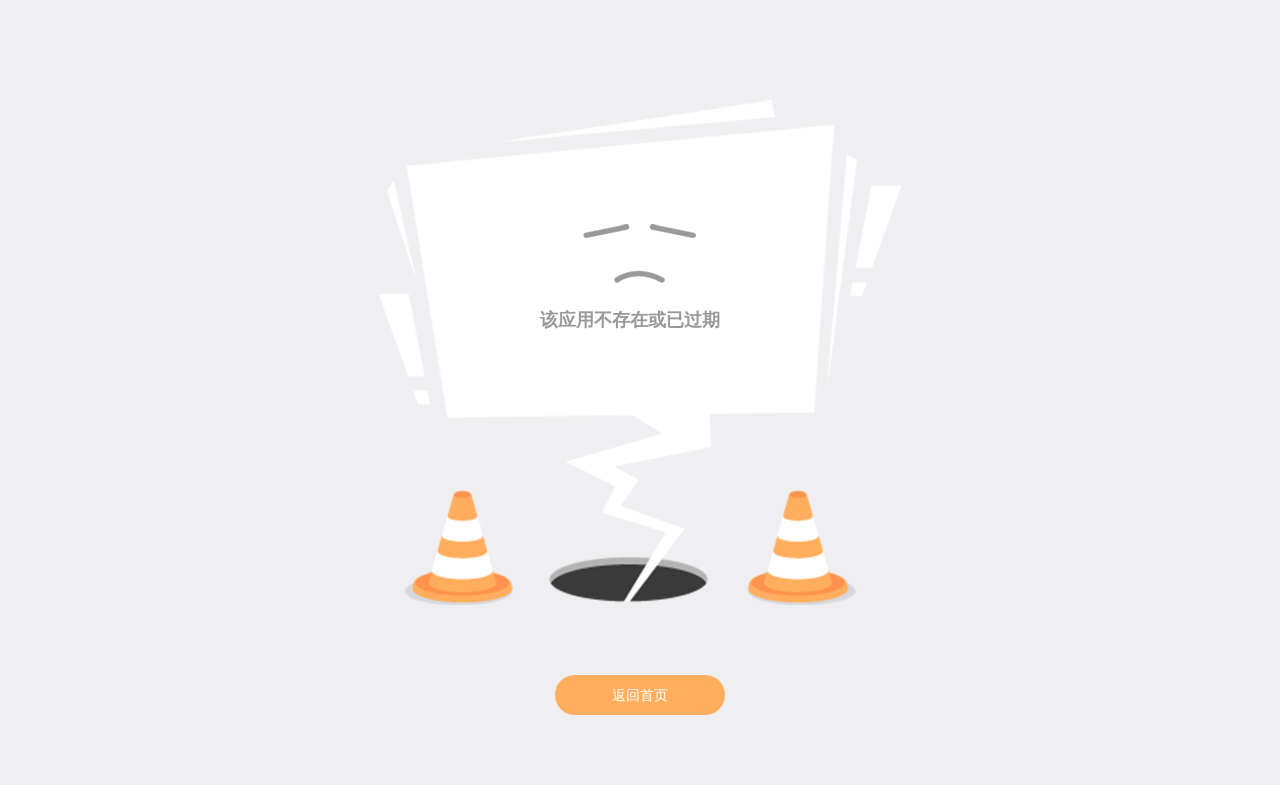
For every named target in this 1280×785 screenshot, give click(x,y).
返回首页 (640, 694)
